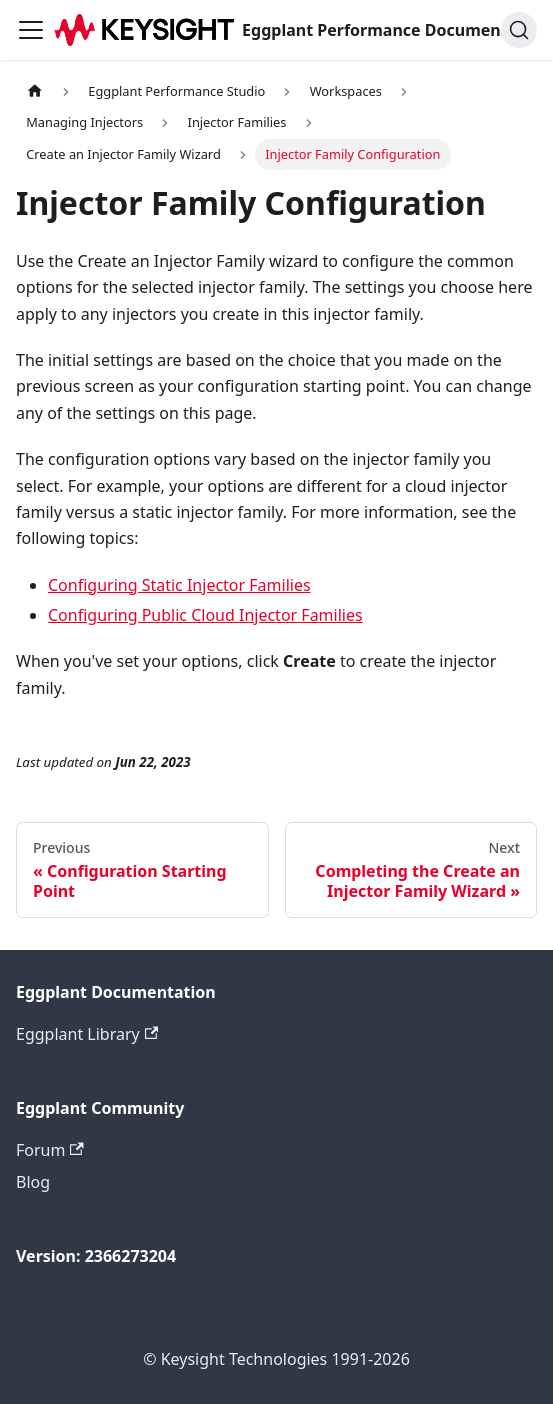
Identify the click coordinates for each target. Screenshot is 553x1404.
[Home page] (35, 91)
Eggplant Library (87, 1034)
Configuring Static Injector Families (179, 585)
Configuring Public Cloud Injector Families (205, 615)
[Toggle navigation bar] (31, 30)
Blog (33, 1182)
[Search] (519, 30)
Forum (50, 1150)
